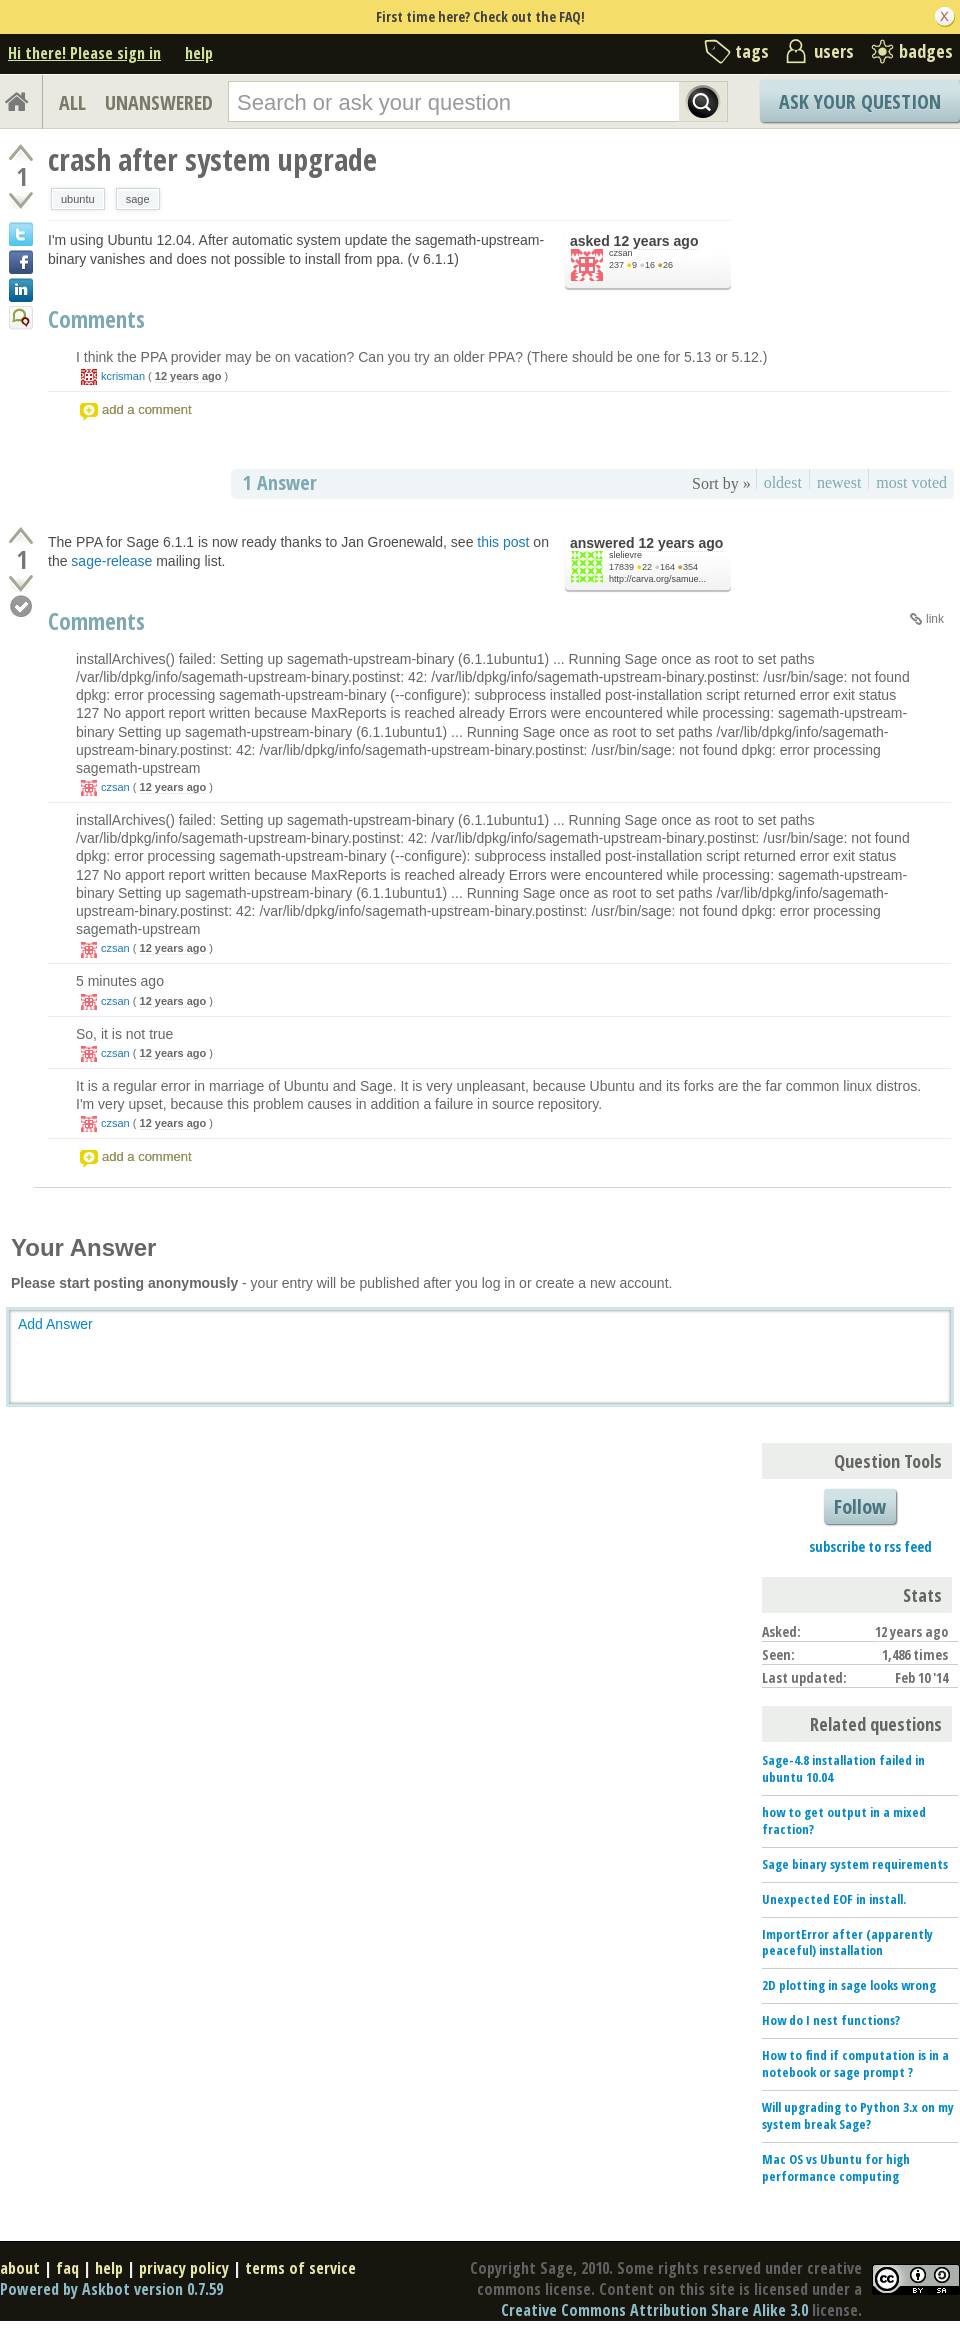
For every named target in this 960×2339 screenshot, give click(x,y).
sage (138, 199)
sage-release (111, 561)
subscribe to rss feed (870, 1546)
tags (752, 51)
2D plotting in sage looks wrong (849, 1985)
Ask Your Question (860, 101)
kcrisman (123, 376)
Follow (860, 1506)
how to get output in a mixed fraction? (844, 1820)
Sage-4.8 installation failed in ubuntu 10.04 (843, 1768)
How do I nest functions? (831, 2020)
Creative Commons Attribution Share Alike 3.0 (654, 2310)
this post (503, 542)
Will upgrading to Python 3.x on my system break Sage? (858, 2115)
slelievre (625, 555)
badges (926, 51)
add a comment (147, 409)
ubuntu (78, 199)
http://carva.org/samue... (657, 579)
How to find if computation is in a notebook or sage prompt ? (855, 2063)
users (834, 51)
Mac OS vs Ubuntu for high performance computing (836, 2167)
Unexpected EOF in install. (834, 1899)
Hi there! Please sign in (84, 53)
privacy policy (184, 2268)
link (935, 619)
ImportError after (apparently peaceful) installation (847, 1942)
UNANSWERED (159, 102)
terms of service (300, 2268)
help (199, 53)
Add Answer (55, 1324)
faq (67, 2268)
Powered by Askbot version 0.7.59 (111, 2289)
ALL (72, 102)
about (20, 2268)
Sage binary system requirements (855, 1864)
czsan (621, 253)
